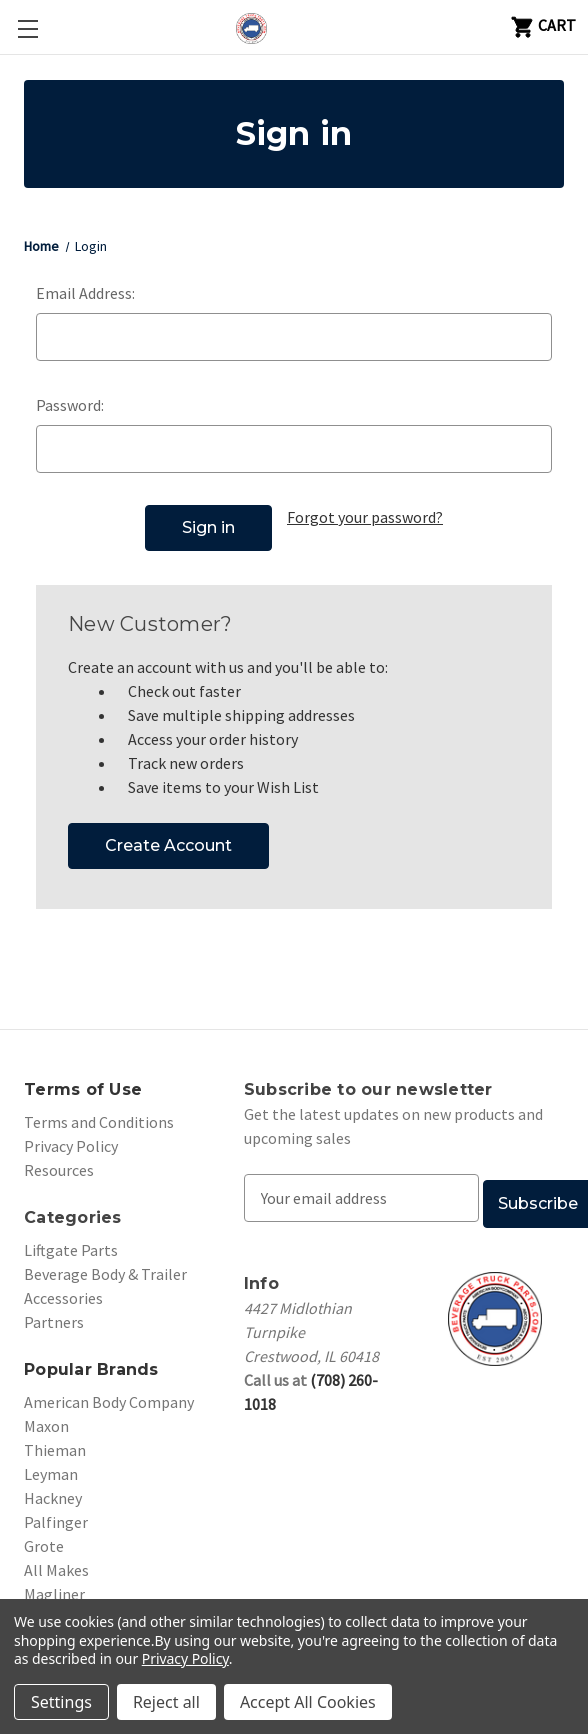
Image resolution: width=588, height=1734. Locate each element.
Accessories (63, 1288)
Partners (54, 1312)
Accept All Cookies (308, 1702)
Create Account (168, 835)
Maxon (46, 1416)
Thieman (55, 1440)
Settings (61, 1702)
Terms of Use (83, 1079)
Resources (59, 1160)
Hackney (53, 1488)
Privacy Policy (71, 1136)
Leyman (51, 1464)
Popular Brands (91, 1359)
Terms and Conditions (99, 1112)
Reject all (166, 1702)
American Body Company (109, 1392)
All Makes (56, 1560)
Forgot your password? (365, 517)
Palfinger (56, 1512)
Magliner (54, 1584)
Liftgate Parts (71, 1240)
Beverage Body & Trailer (105, 1264)
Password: (70, 405)
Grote (44, 1536)
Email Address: (85, 293)
